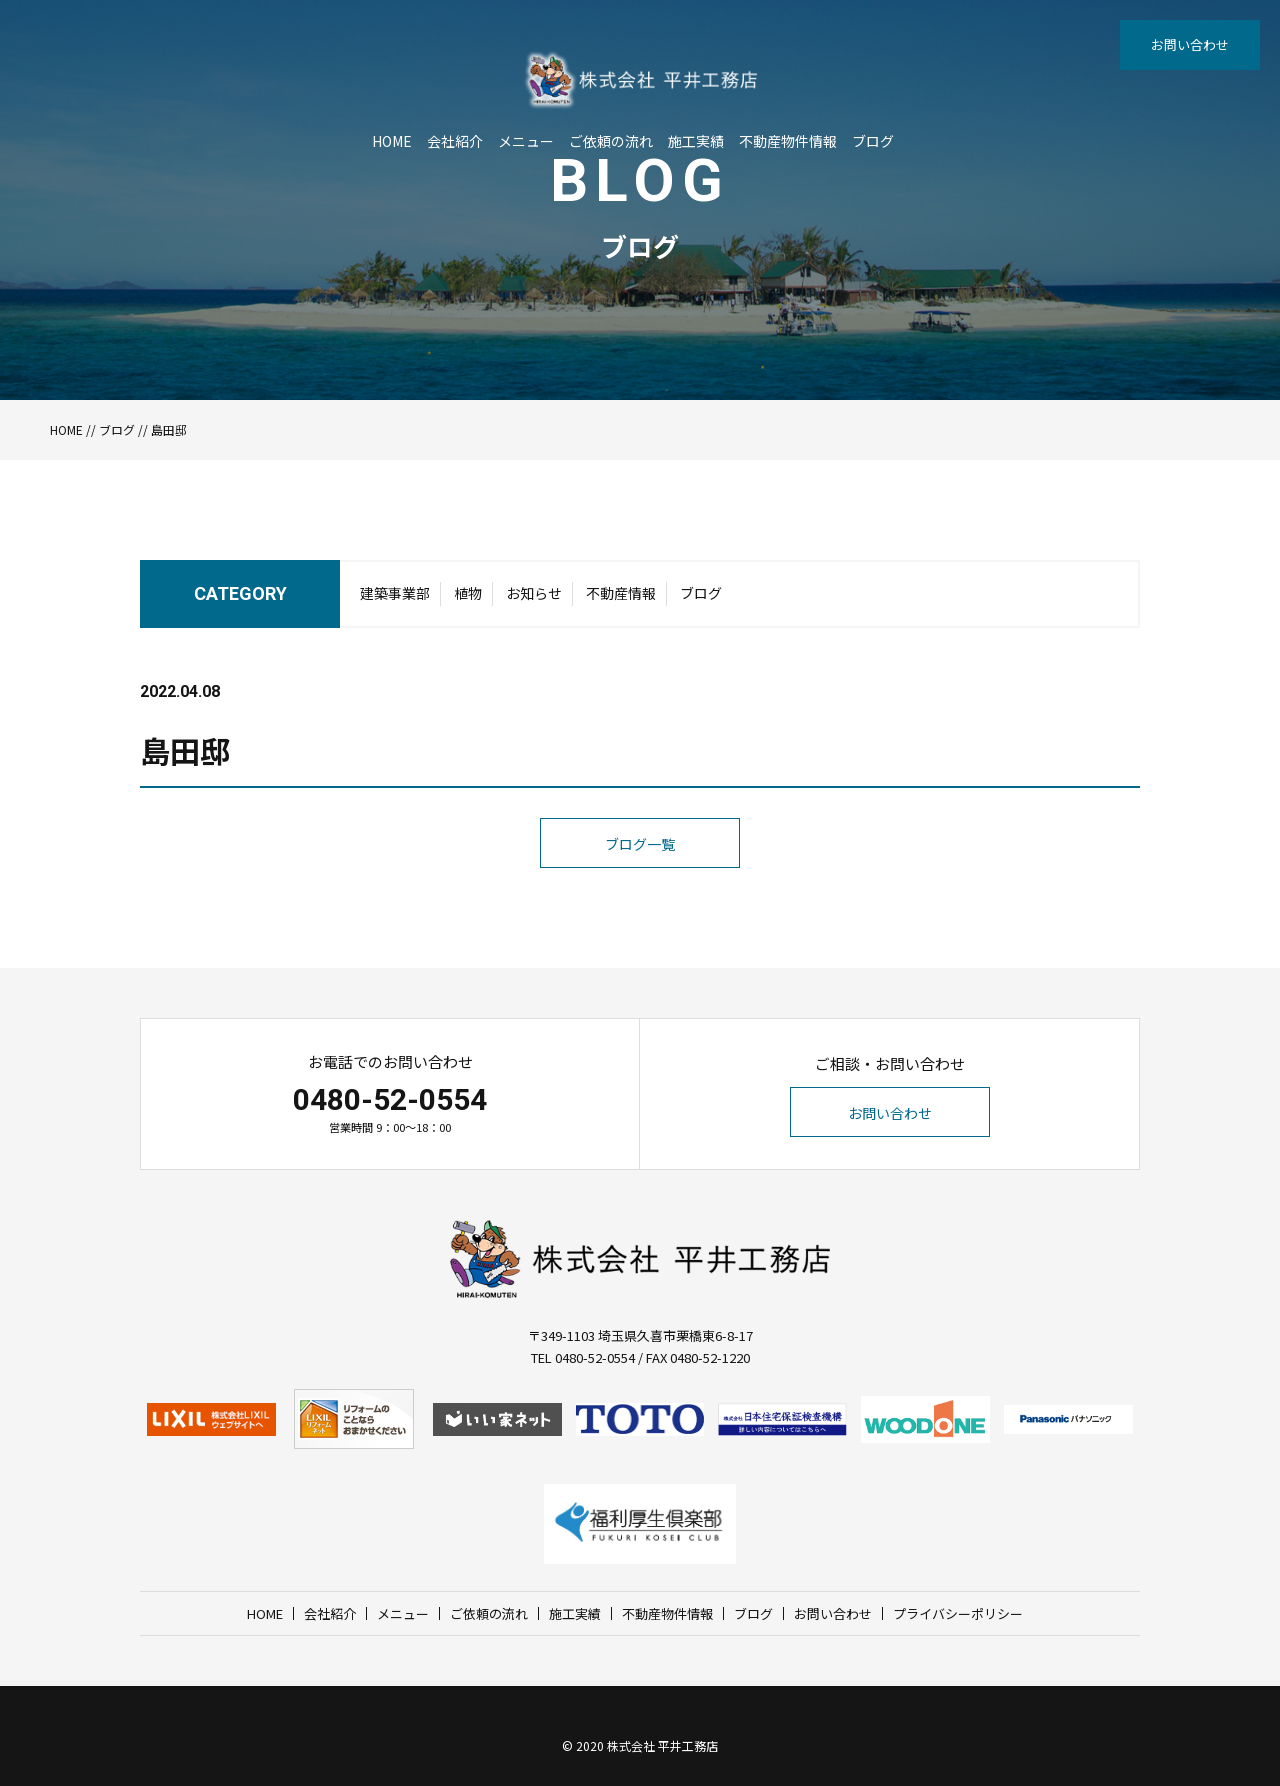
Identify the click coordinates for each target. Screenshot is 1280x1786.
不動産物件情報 (788, 141)
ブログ (873, 141)
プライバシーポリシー (958, 1613)
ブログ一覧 (640, 844)
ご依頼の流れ (611, 141)
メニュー (526, 141)
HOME (392, 141)
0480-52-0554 (390, 1099)
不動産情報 (621, 593)
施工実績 (696, 141)
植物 (468, 593)
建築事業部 (395, 593)
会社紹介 (455, 141)
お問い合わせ (1190, 44)
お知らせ (534, 593)
